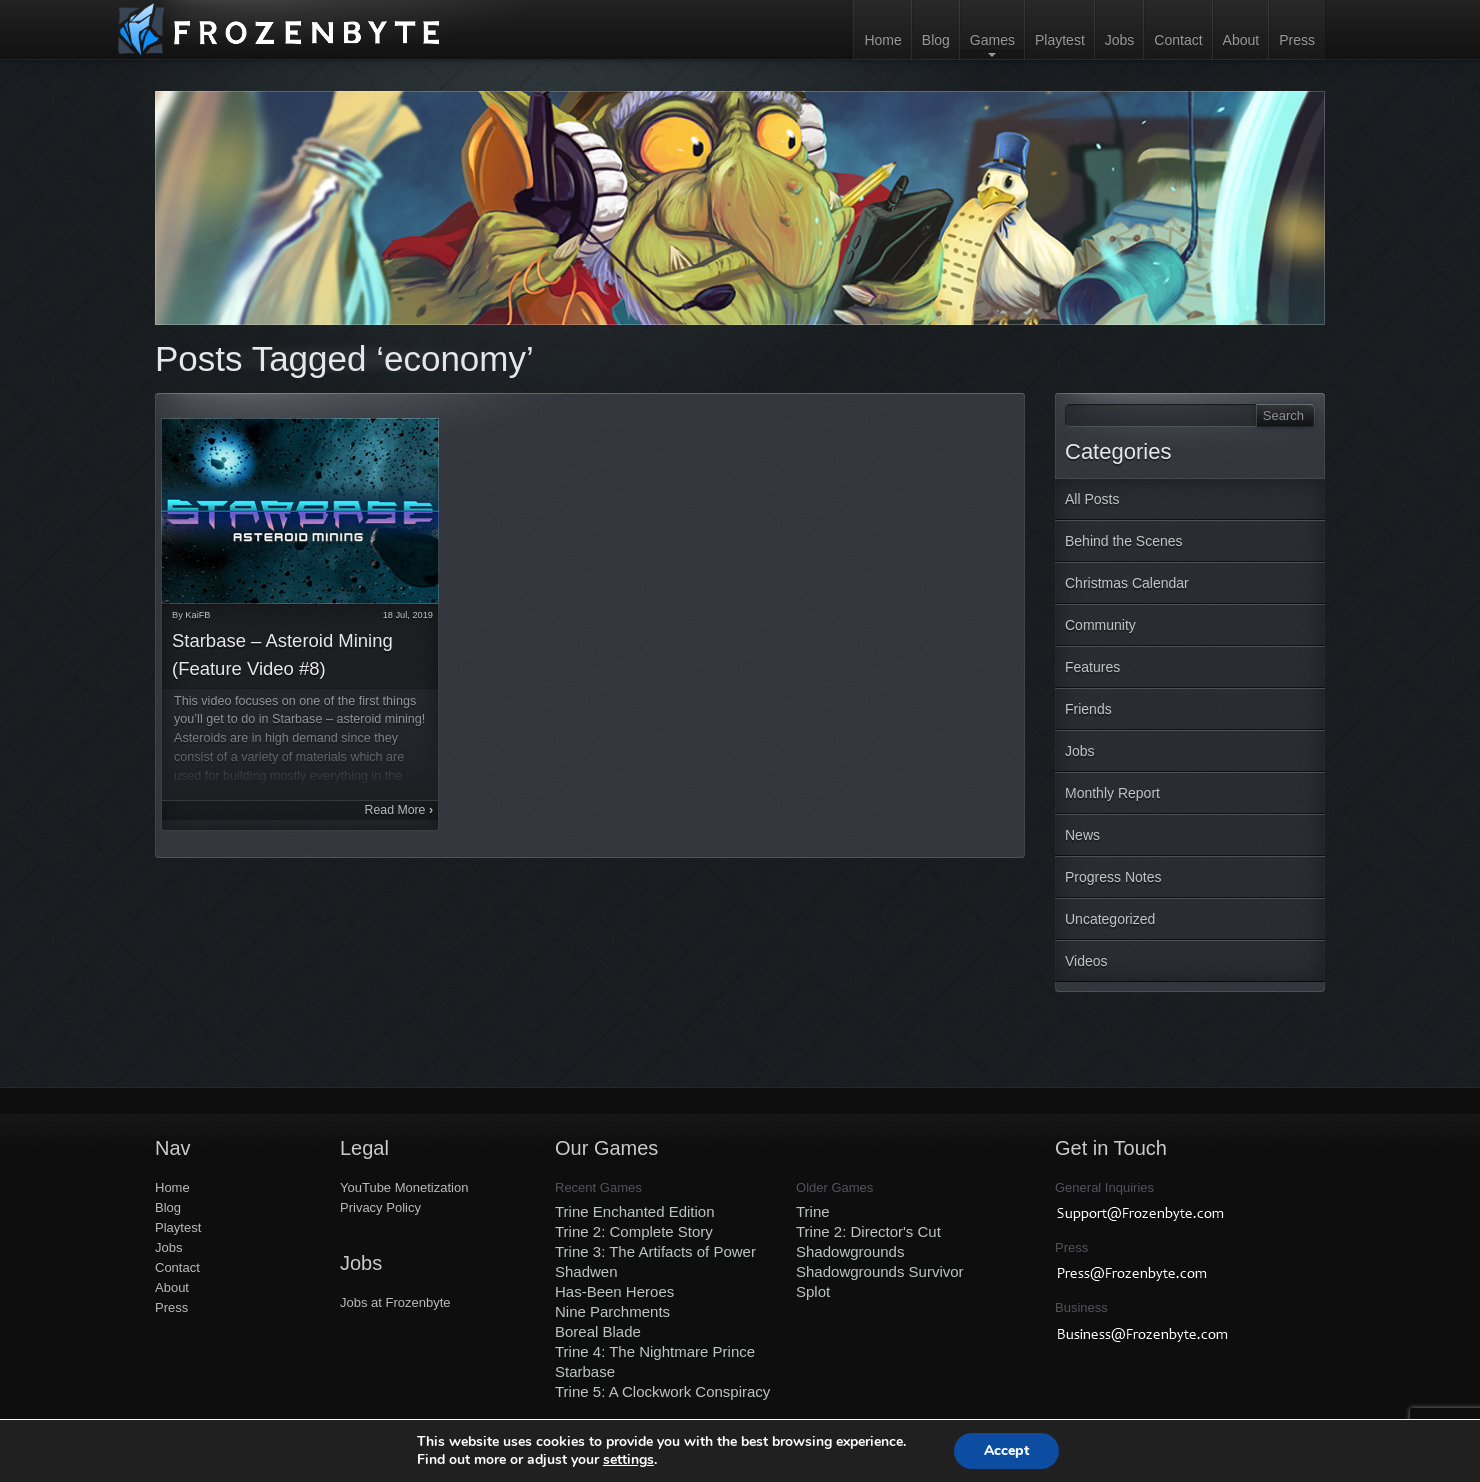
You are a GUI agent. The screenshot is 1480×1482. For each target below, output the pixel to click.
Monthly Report (1112, 793)
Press (1297, 40)
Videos (1086, 961)
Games (992, 40)
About (1241, 40)
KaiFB (197, 615)
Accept (1007, 1450)
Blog (936, 40)
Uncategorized (1110, 919)
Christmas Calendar (1127, 583)
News (1082, 835)
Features (1092, 667)
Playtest (1060, 40)
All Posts (1092, 499)
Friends (1088, 709)
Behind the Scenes (1124, 541)
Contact (1178, 40)
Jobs (1120, 40)
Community (1100, 625)
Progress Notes (1113, 877)
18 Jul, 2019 (408, 615)
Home (882, 40)
